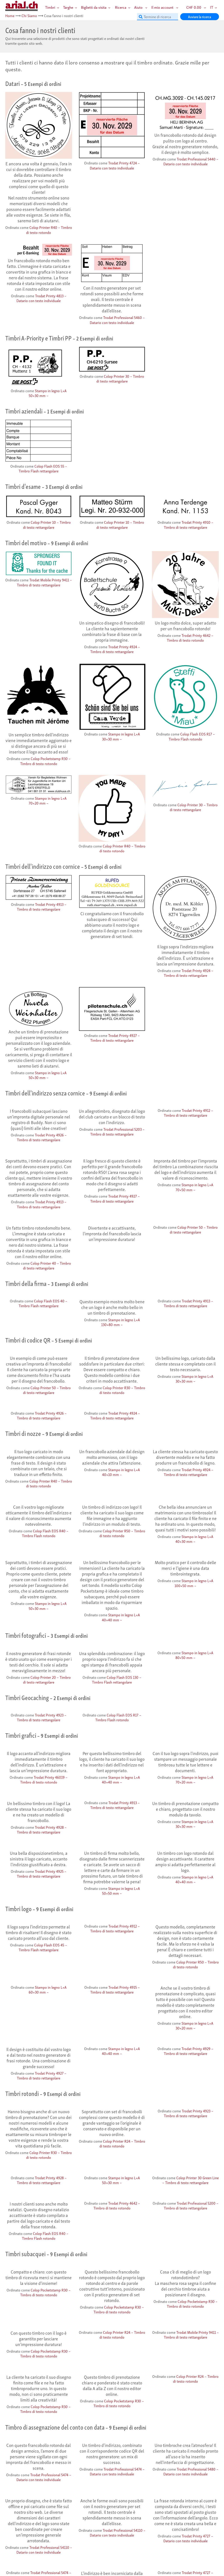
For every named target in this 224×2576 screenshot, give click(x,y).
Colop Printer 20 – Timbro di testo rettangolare (47, 1520)
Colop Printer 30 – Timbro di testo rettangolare (120, 378)
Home (9, 15)
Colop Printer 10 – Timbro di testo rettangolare (47, 524)
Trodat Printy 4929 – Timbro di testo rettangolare (188, 1891)
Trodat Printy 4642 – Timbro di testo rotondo (190, 637)
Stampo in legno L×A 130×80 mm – (120, 1162)
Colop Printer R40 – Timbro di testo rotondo (49, 229)
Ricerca (120, 7)
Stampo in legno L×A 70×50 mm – (194, 1027)
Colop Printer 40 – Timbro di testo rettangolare (47, 1105)
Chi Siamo (29, 15)
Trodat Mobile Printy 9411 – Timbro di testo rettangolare (44, 582)
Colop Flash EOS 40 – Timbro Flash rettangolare (43, 1143)
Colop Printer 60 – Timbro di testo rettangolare (47, 2490)
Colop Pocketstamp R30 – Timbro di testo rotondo (45, 760)
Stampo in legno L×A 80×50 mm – (194, 1495)
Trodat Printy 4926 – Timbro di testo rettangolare (42, 977)
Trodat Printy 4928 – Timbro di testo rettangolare (42, 1670)
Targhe (68, 7)
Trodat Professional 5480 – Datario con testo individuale (190, 2311)
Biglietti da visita (93, 7)
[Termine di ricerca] (157, 16)
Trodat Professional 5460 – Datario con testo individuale (117, 319)
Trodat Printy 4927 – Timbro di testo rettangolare (115, 873)
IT (211, 7)
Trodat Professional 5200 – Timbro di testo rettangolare (191, 2045)
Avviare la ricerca (199, 17)
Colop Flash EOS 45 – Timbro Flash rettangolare (43, 1787)
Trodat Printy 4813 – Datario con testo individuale (41, 298)
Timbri (50, 7)
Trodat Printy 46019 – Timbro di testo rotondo (44, 1620)
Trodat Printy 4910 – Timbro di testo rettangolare (188, 524)
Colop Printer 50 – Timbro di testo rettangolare (194, 1070)
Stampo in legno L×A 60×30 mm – (48, 1830)
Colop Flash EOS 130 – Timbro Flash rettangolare (116, 1520)
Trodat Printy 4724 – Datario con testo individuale (115, 165)
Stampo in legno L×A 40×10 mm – (121, 1312)
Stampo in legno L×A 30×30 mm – (121, 674)
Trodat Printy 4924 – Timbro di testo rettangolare (115, 649)
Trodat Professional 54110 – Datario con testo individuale (44, 2390)
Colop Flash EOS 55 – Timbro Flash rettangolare (43, 468)
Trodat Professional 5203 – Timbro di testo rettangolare (117, 972)
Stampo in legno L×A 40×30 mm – (194, 1379)
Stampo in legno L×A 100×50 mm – (194, 1423)
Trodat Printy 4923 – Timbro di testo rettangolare (41, 1557)
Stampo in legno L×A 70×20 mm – (48, 786)
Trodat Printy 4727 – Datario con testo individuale (188, 2378)
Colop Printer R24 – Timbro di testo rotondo (122, 1983)
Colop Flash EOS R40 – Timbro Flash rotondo (45, 1373)
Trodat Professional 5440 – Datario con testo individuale (190, 161)
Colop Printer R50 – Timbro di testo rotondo (122, 1373)
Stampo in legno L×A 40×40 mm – (121, 1457)
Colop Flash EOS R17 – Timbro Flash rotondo (192, 674)
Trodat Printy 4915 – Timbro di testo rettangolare (115, 1830)
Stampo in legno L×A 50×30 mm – (48, 393)
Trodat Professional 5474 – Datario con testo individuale (43, 2317)
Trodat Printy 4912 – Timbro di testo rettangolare (188, 953)
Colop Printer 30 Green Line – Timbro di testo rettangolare (190, 2020)
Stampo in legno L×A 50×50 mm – (121, 1731)
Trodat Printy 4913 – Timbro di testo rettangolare (41, 824)
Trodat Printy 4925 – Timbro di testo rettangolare (41, 1714)
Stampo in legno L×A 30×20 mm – (194, 1866)
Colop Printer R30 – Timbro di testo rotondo (122, 1230)
